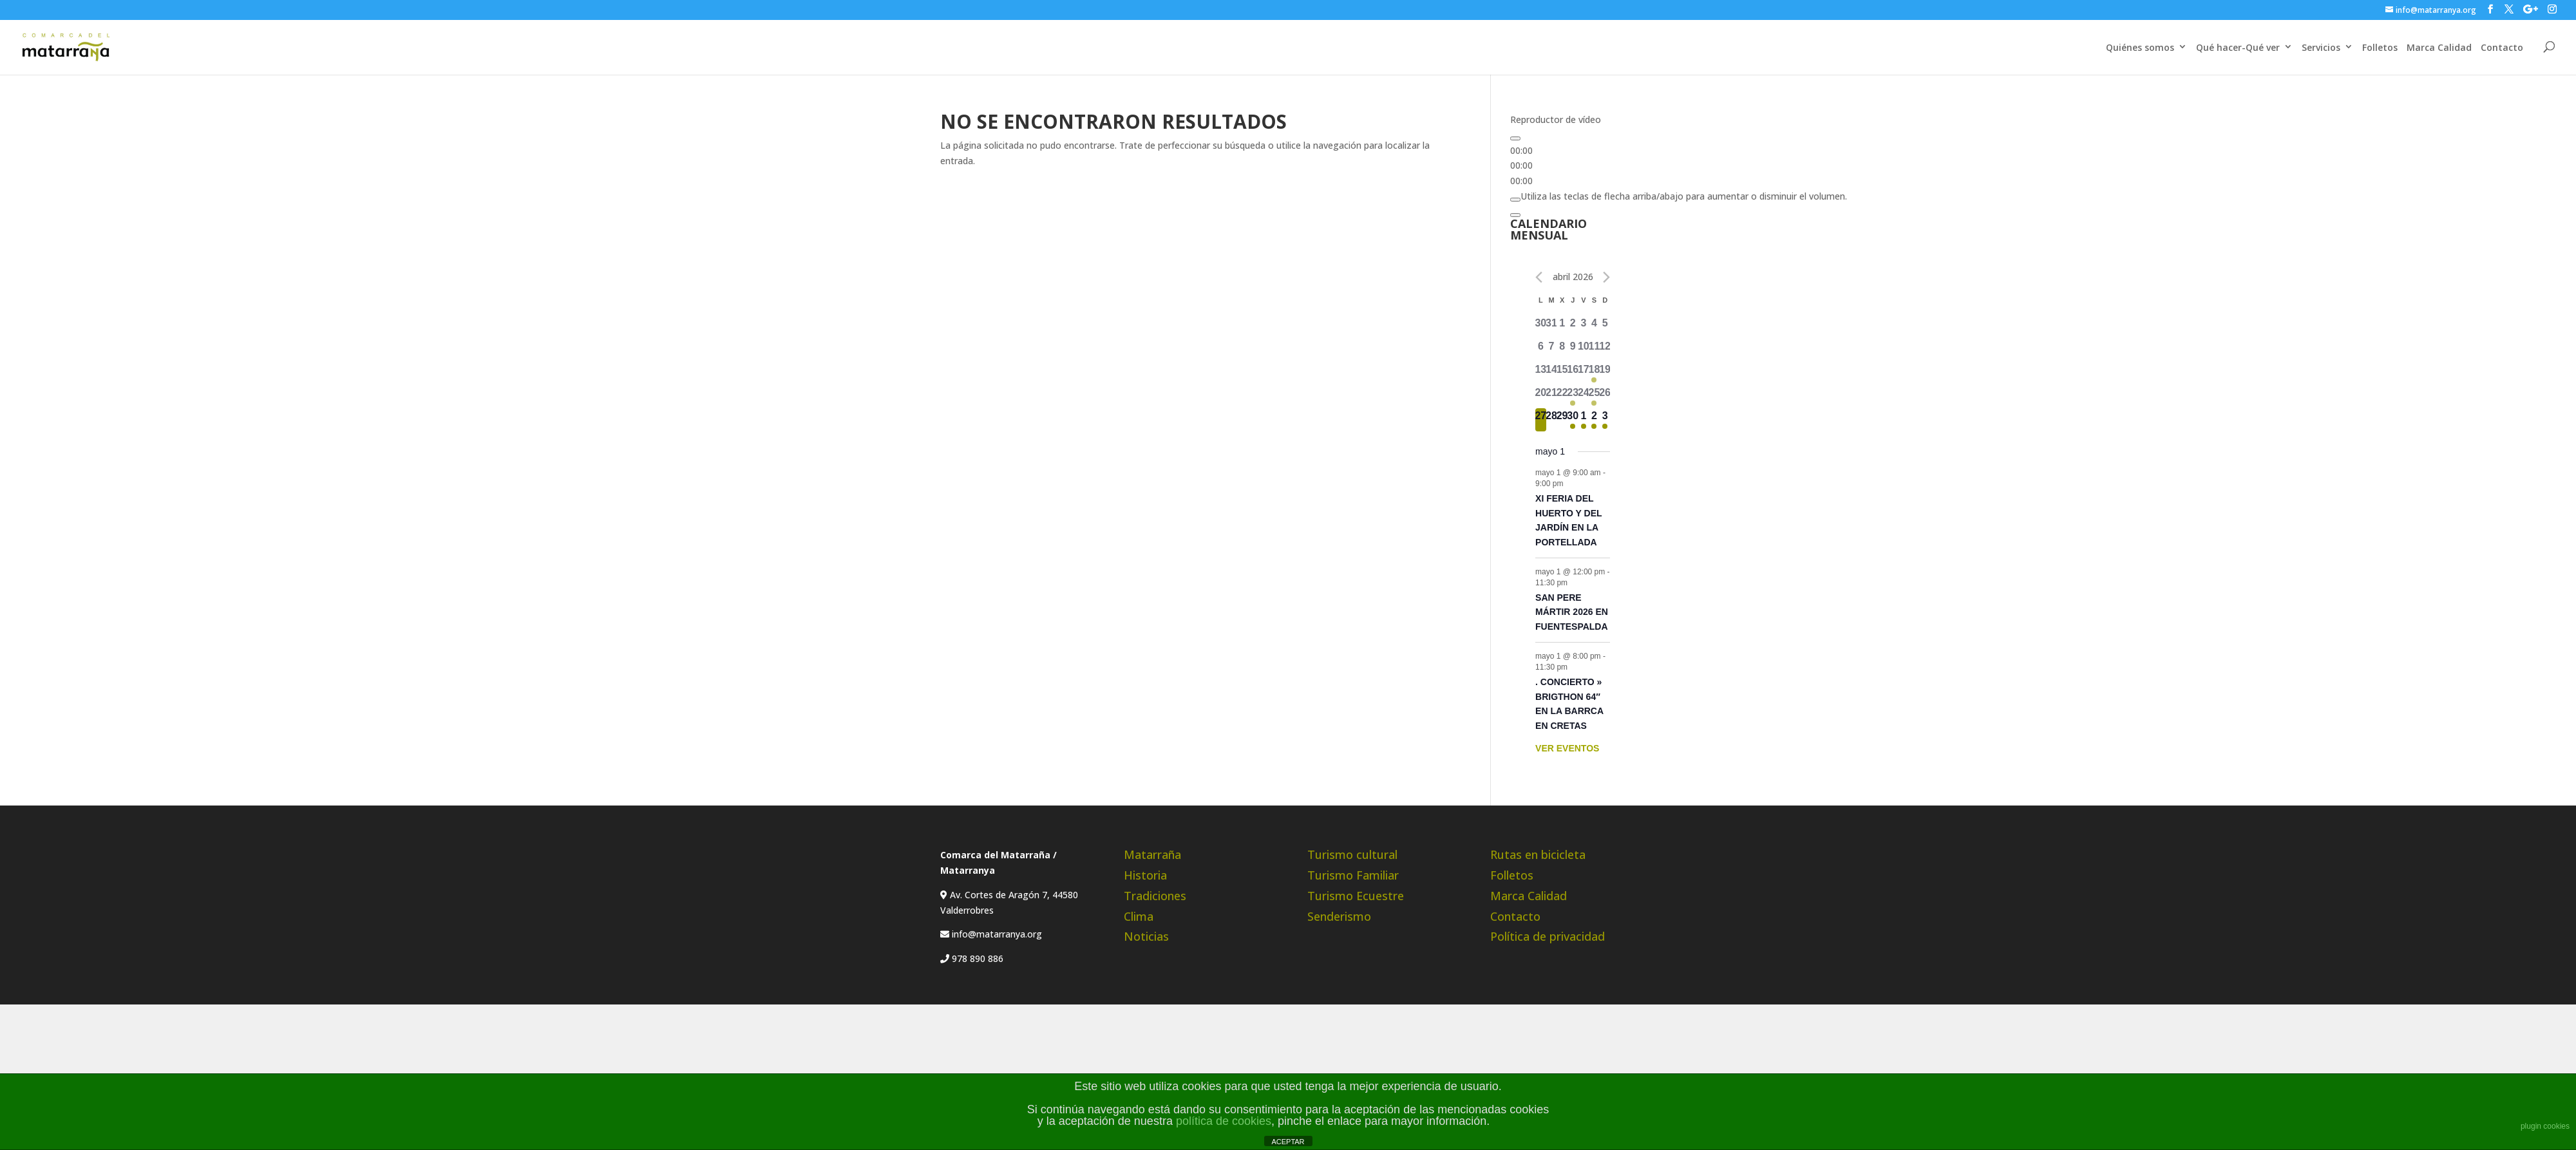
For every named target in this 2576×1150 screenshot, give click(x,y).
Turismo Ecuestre (1355, 895)
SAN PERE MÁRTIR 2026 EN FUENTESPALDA (1571, 612)
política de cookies (1223, 1121)
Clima (1138, 916)
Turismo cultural (1352, 854)
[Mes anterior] (1538, 277)
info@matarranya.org (995, 934)
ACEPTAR (1287, 1141)
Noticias (1146, 936)
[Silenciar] (1515, 200)
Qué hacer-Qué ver (2238, 47)
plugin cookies (2545, 1126)
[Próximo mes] (1606, 277)
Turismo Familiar (1353, 875)
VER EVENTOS (1567, 748)
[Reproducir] (1515, 138)
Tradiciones (1155, 895)
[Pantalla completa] (1515, 215)
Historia (1145, 875)
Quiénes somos (2140, 47)
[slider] (1683, 196)
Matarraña (1152, 854)
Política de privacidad (1547, 936)
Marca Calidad (2439, 47)
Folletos (2380, 47)
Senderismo (1339, 916)
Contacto (2502, 47)
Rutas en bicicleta (1538, 854)
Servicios (2321, 47)
